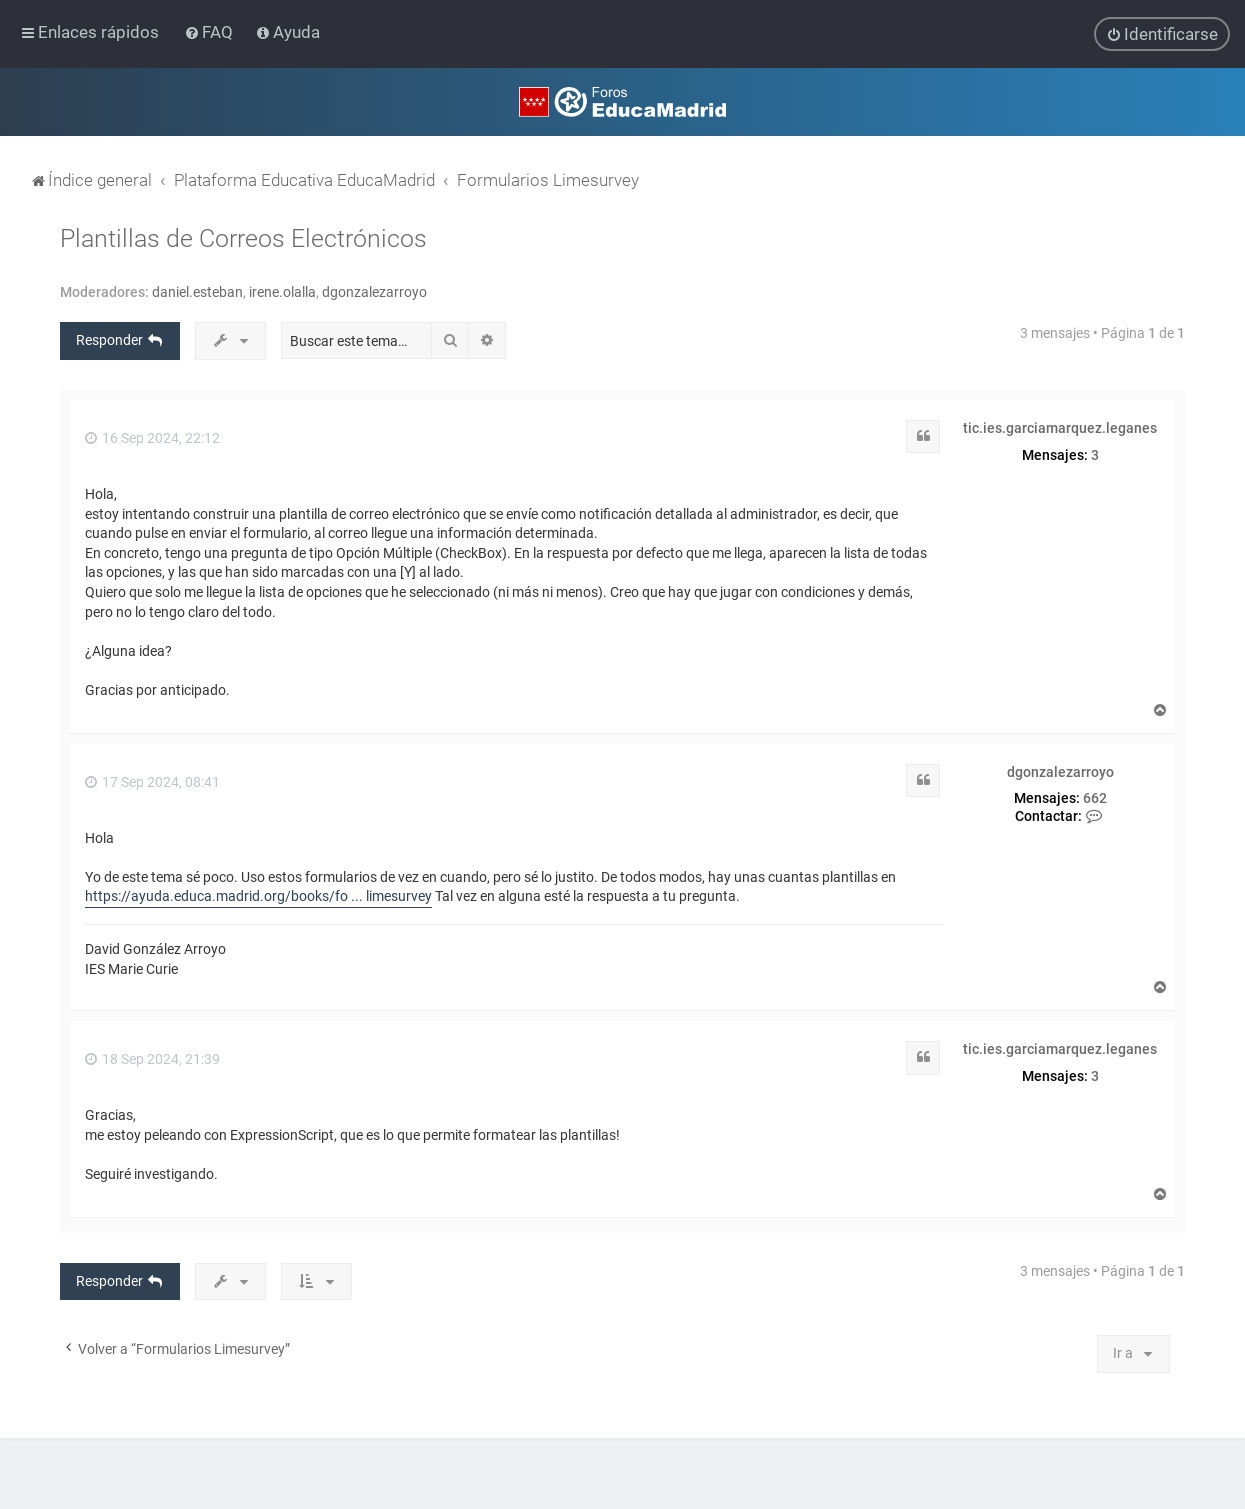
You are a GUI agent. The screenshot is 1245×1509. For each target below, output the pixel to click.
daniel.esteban (197, 292)
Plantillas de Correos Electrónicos (243, 238)
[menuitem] (210, 32)
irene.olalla (282, 292)
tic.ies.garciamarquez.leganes (1060, 428)
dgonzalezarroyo (374, 292)
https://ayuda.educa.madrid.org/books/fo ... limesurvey (258, 896)
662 (1095, 798)
